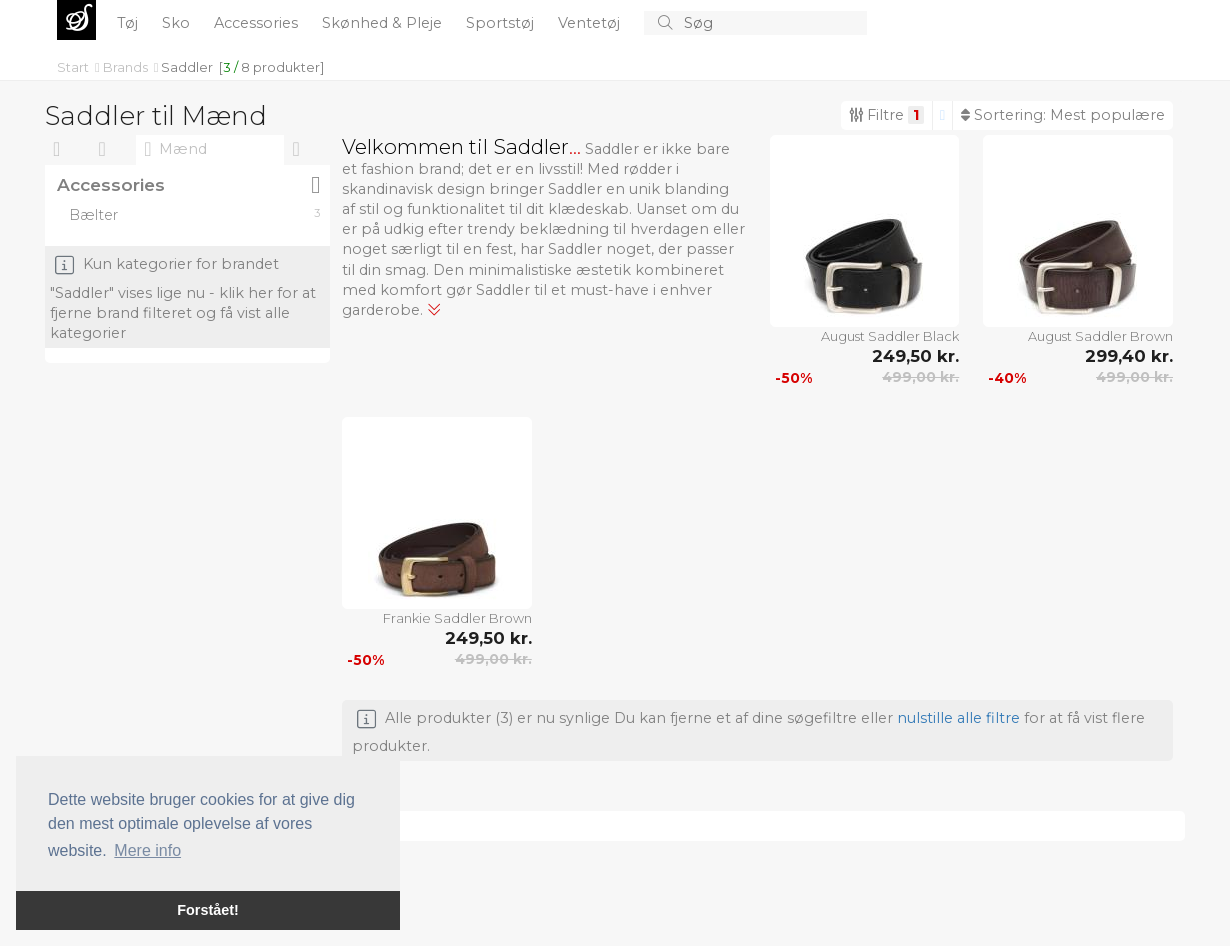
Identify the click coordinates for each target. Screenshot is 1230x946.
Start (74, 67)
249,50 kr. (915, 356)
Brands (127, 67)
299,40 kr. (1129, 356)
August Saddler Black (890, 336)
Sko (178, 23)
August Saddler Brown (1100, 336)
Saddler (187, 67)
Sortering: (1063, 115)
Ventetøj (591, 23)
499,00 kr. (920, 377)
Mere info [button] (147, 850)
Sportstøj (502, 23)
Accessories (258, 23)
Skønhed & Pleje (384, 23)
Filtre (886, 115)
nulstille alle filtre (958, 718)
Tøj (129, 23)
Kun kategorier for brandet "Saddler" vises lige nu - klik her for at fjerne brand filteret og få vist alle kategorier (183, 299)
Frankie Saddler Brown (457, 618)
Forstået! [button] (208, 910)
